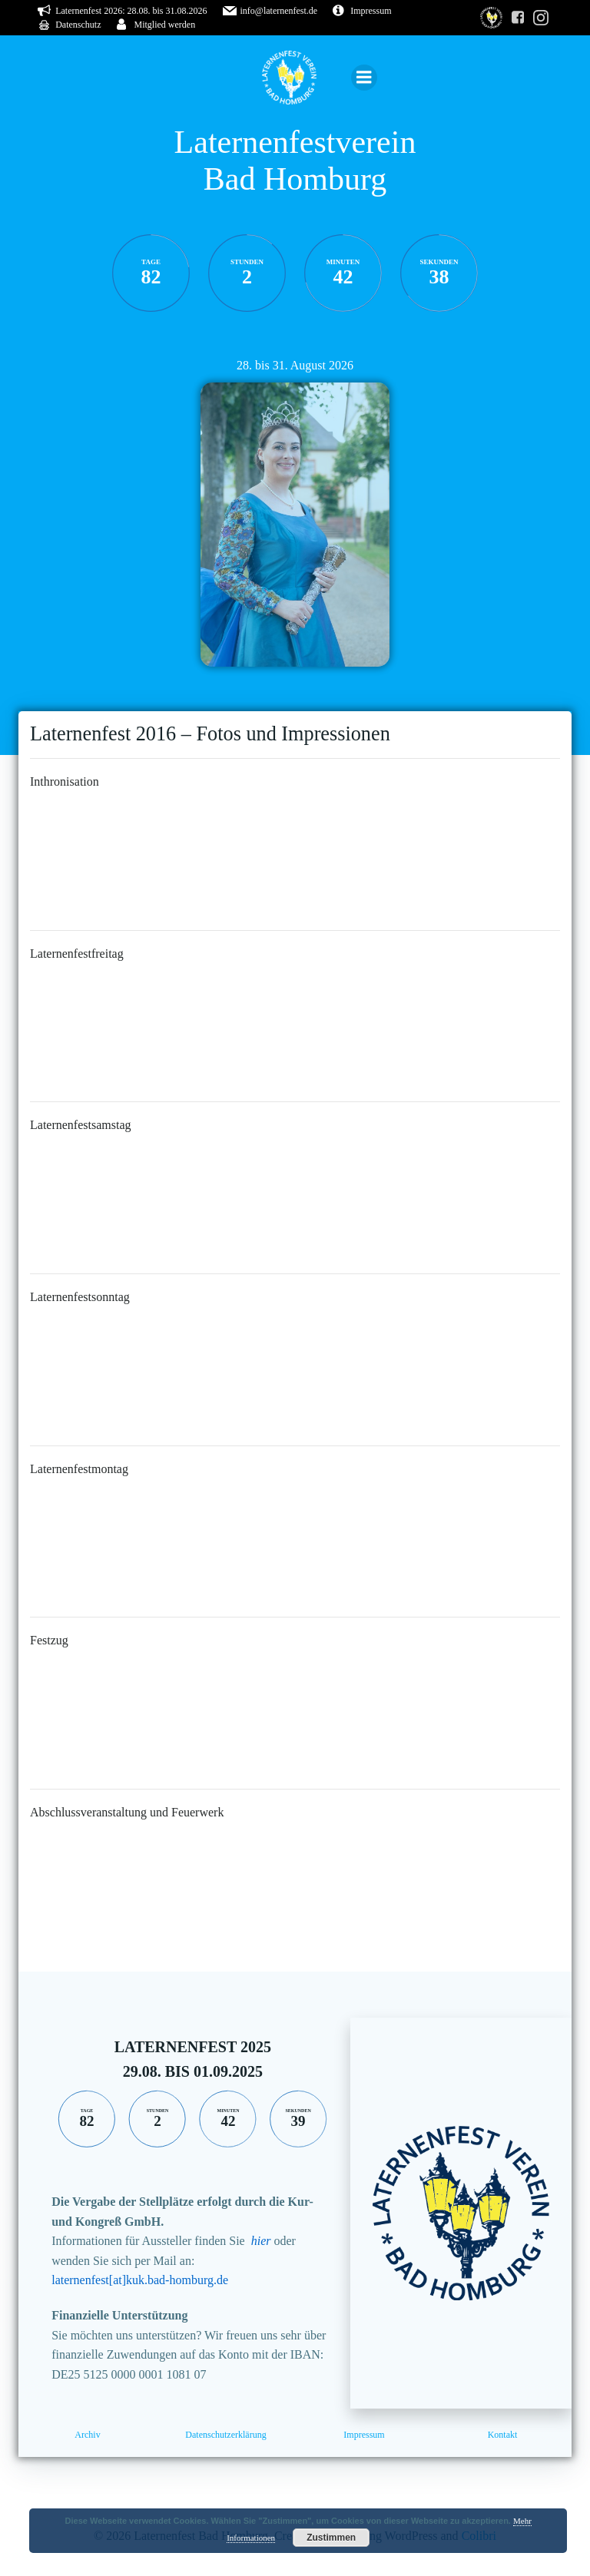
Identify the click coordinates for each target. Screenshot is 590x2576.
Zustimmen (331, 2537)
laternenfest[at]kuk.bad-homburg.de (139, 2279)
